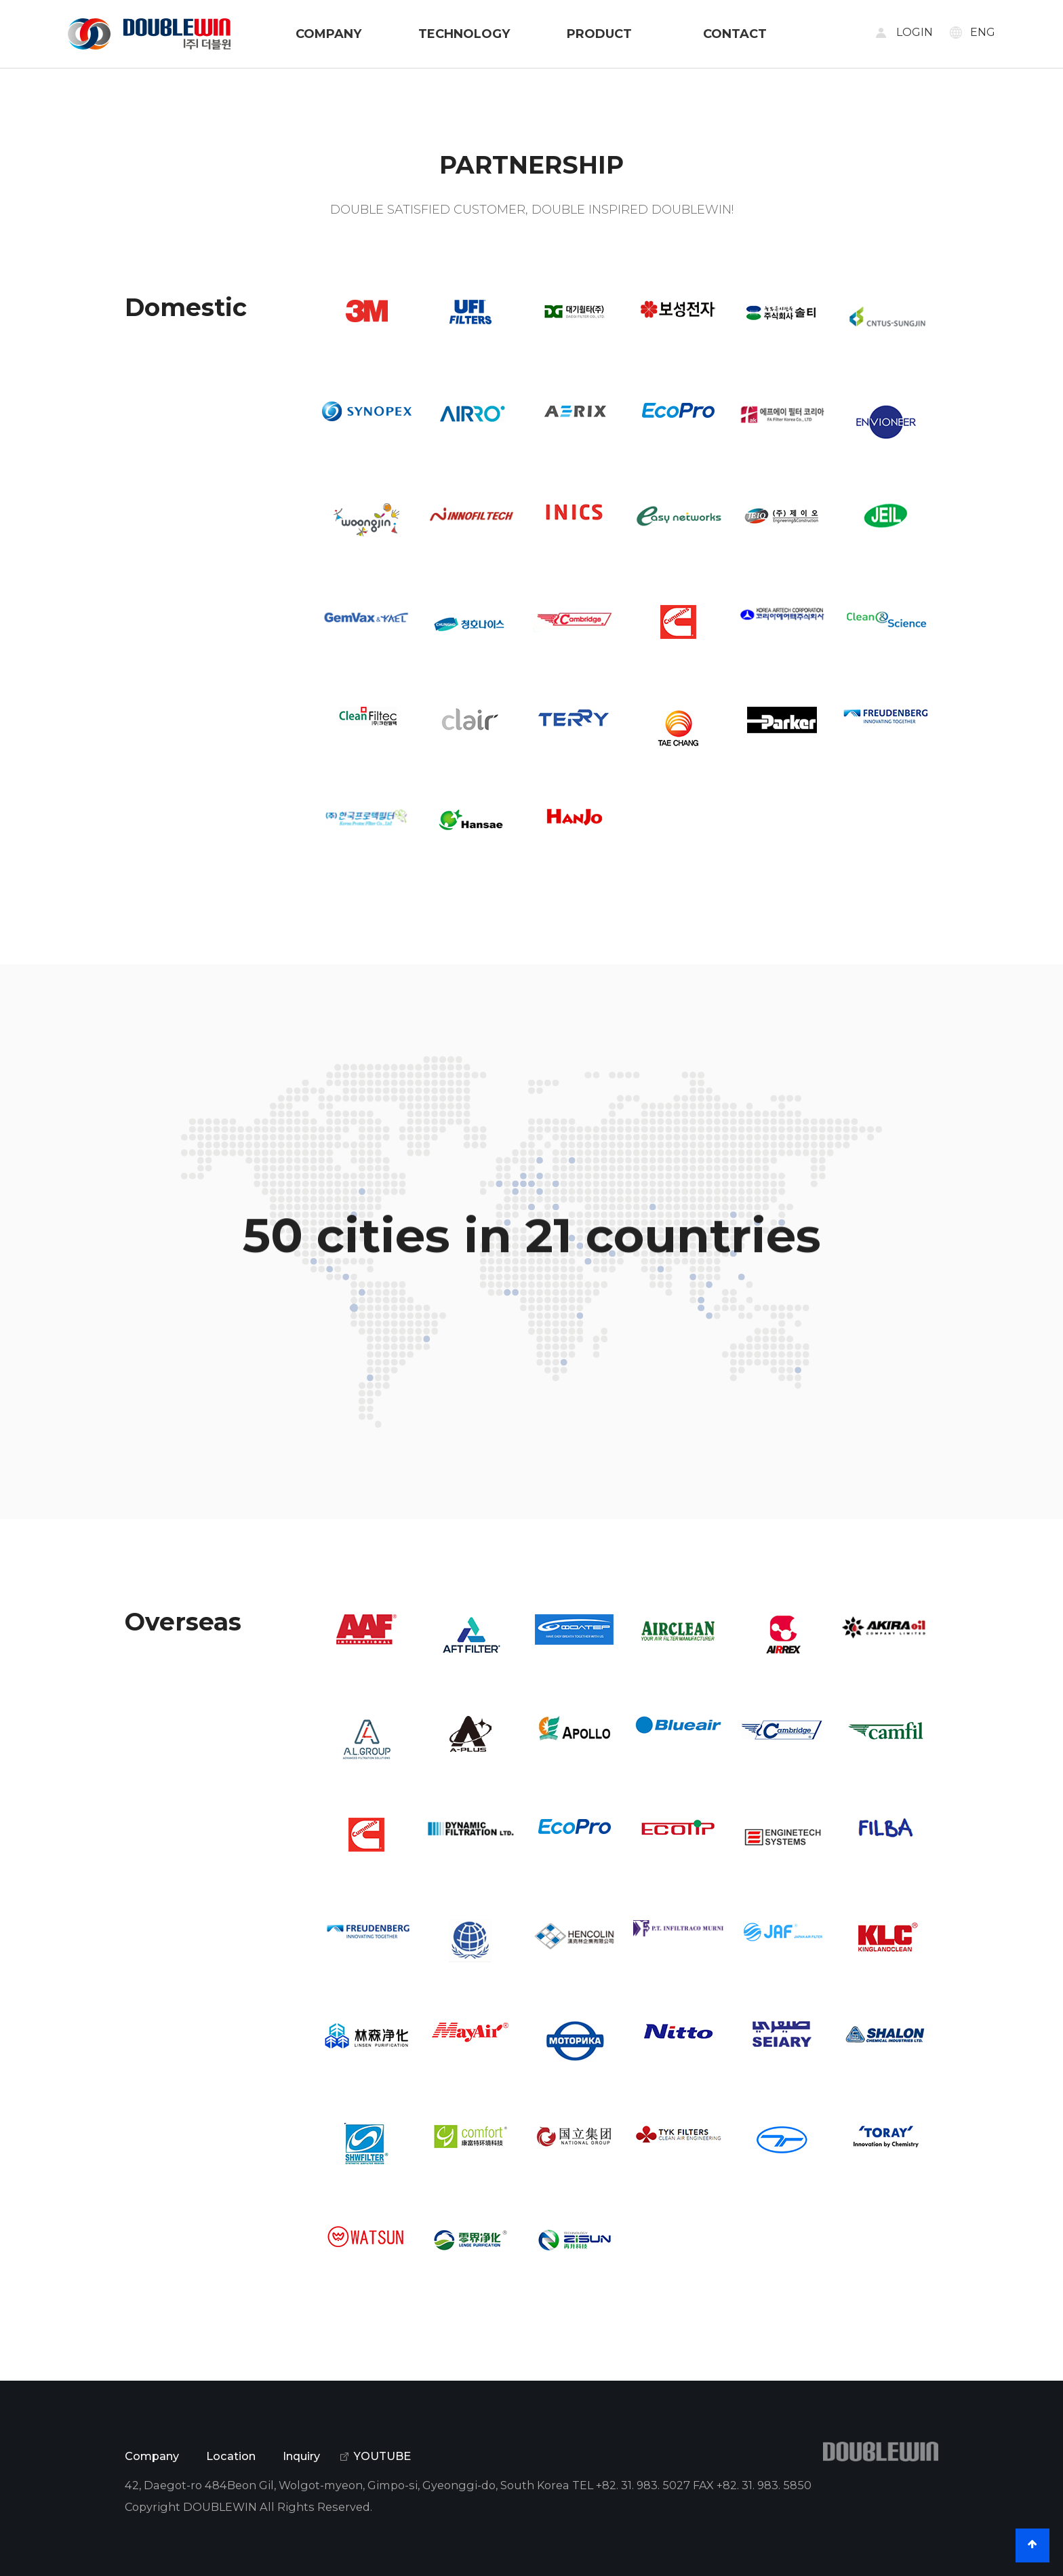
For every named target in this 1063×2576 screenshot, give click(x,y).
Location (231, 2456)
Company (152, 2456)
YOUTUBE (382, 2456)
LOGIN (914, 32)
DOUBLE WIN (149, 34)
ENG (982, 32)
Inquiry (301, 2456)
